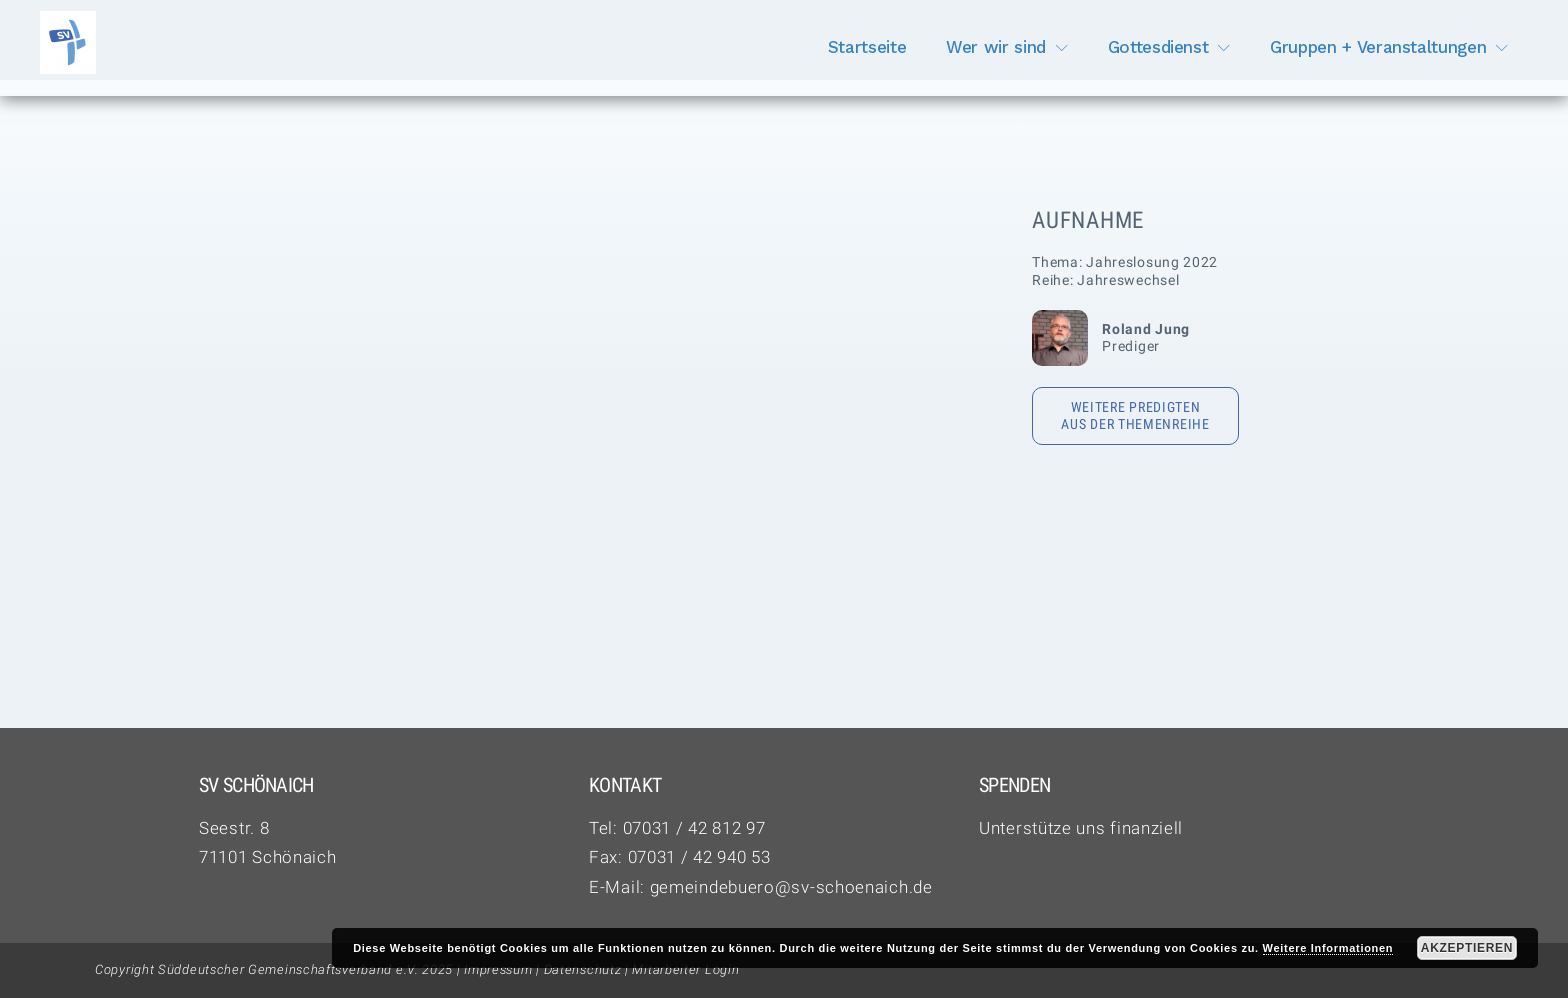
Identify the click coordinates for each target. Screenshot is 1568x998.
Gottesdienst (1158, 47)
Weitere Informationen (1328, 948)
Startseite (867, 47)
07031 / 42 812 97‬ (694, 828)
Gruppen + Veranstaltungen (1378, 47)
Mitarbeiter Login (685, 969)
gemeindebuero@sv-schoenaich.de (791, 887)
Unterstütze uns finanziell (1081, 828)
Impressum (498, 969)
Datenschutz (583, 969)
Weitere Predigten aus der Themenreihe (1135, 416)
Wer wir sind (996, 47)
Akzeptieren (1467, 948)
